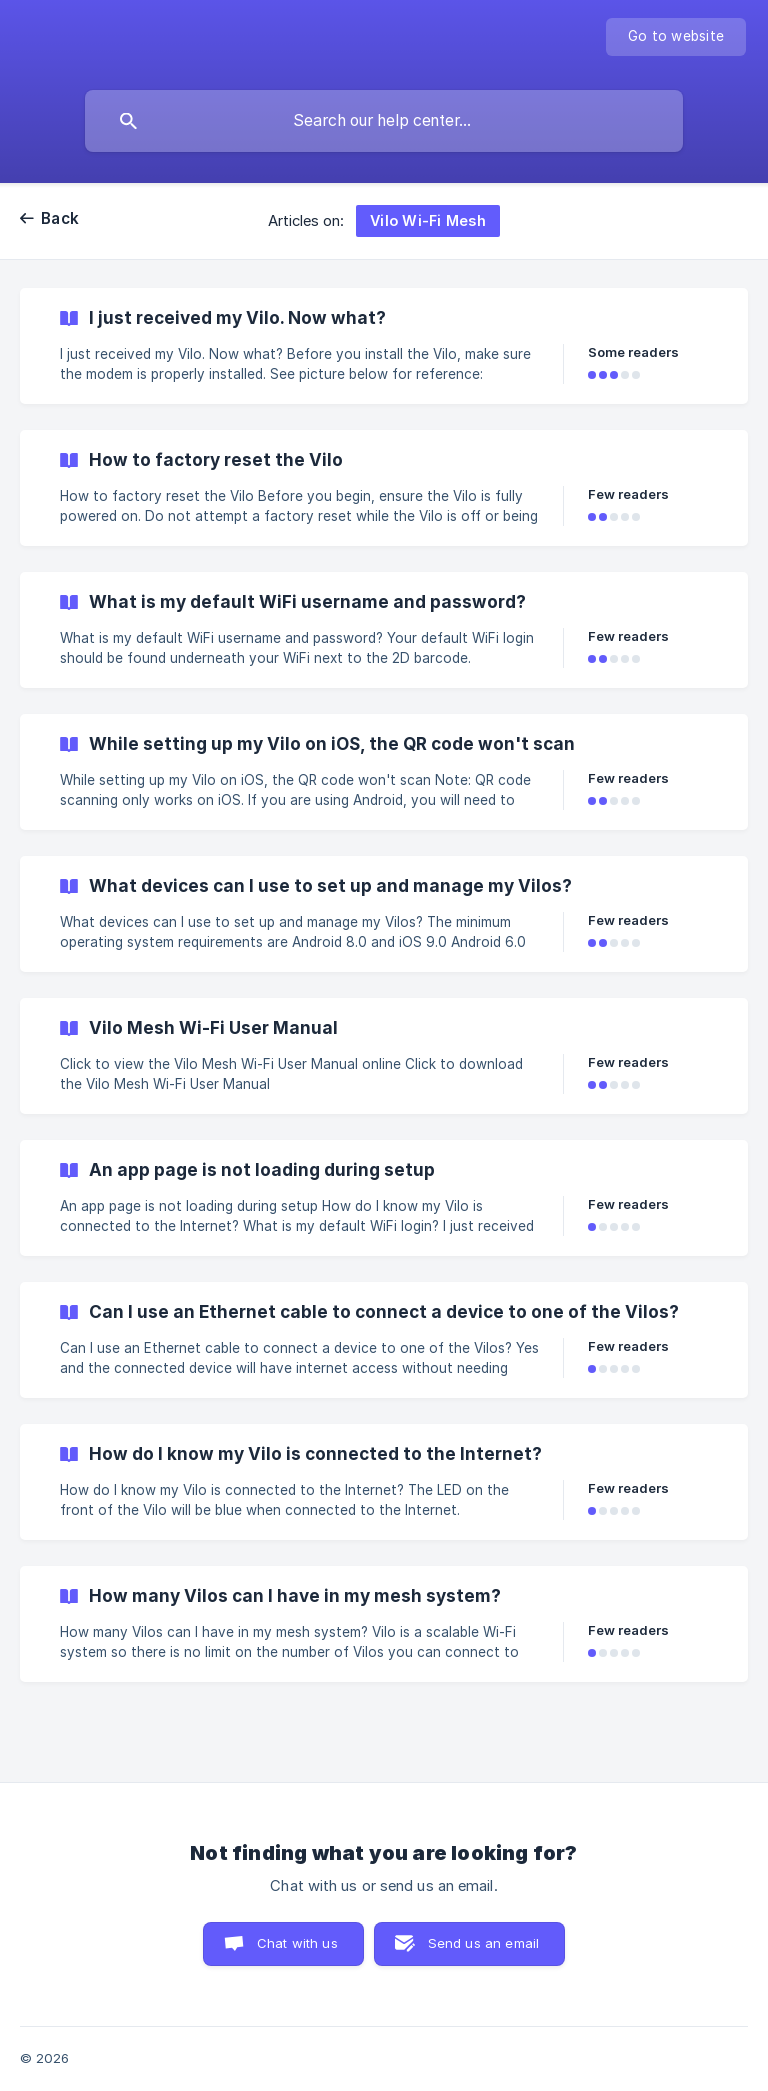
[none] (676, 37)
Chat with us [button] (297, 1943)
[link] (384, 346)
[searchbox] (384, 121)
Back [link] (60, 218)
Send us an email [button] (483, 1943)
